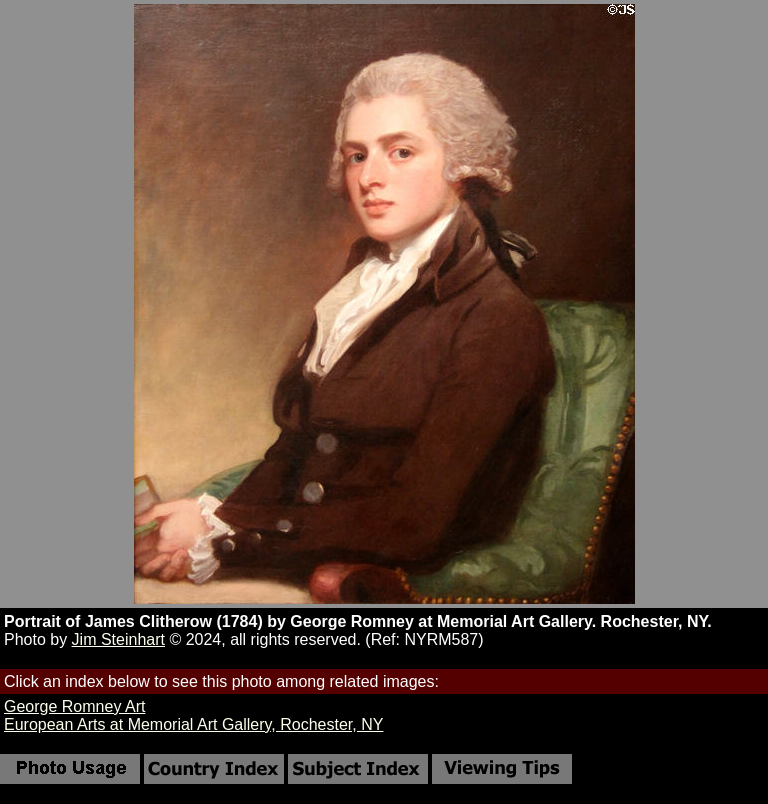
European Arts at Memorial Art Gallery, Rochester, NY (193, 724)
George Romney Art (74, 706)
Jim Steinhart (118, 639)
